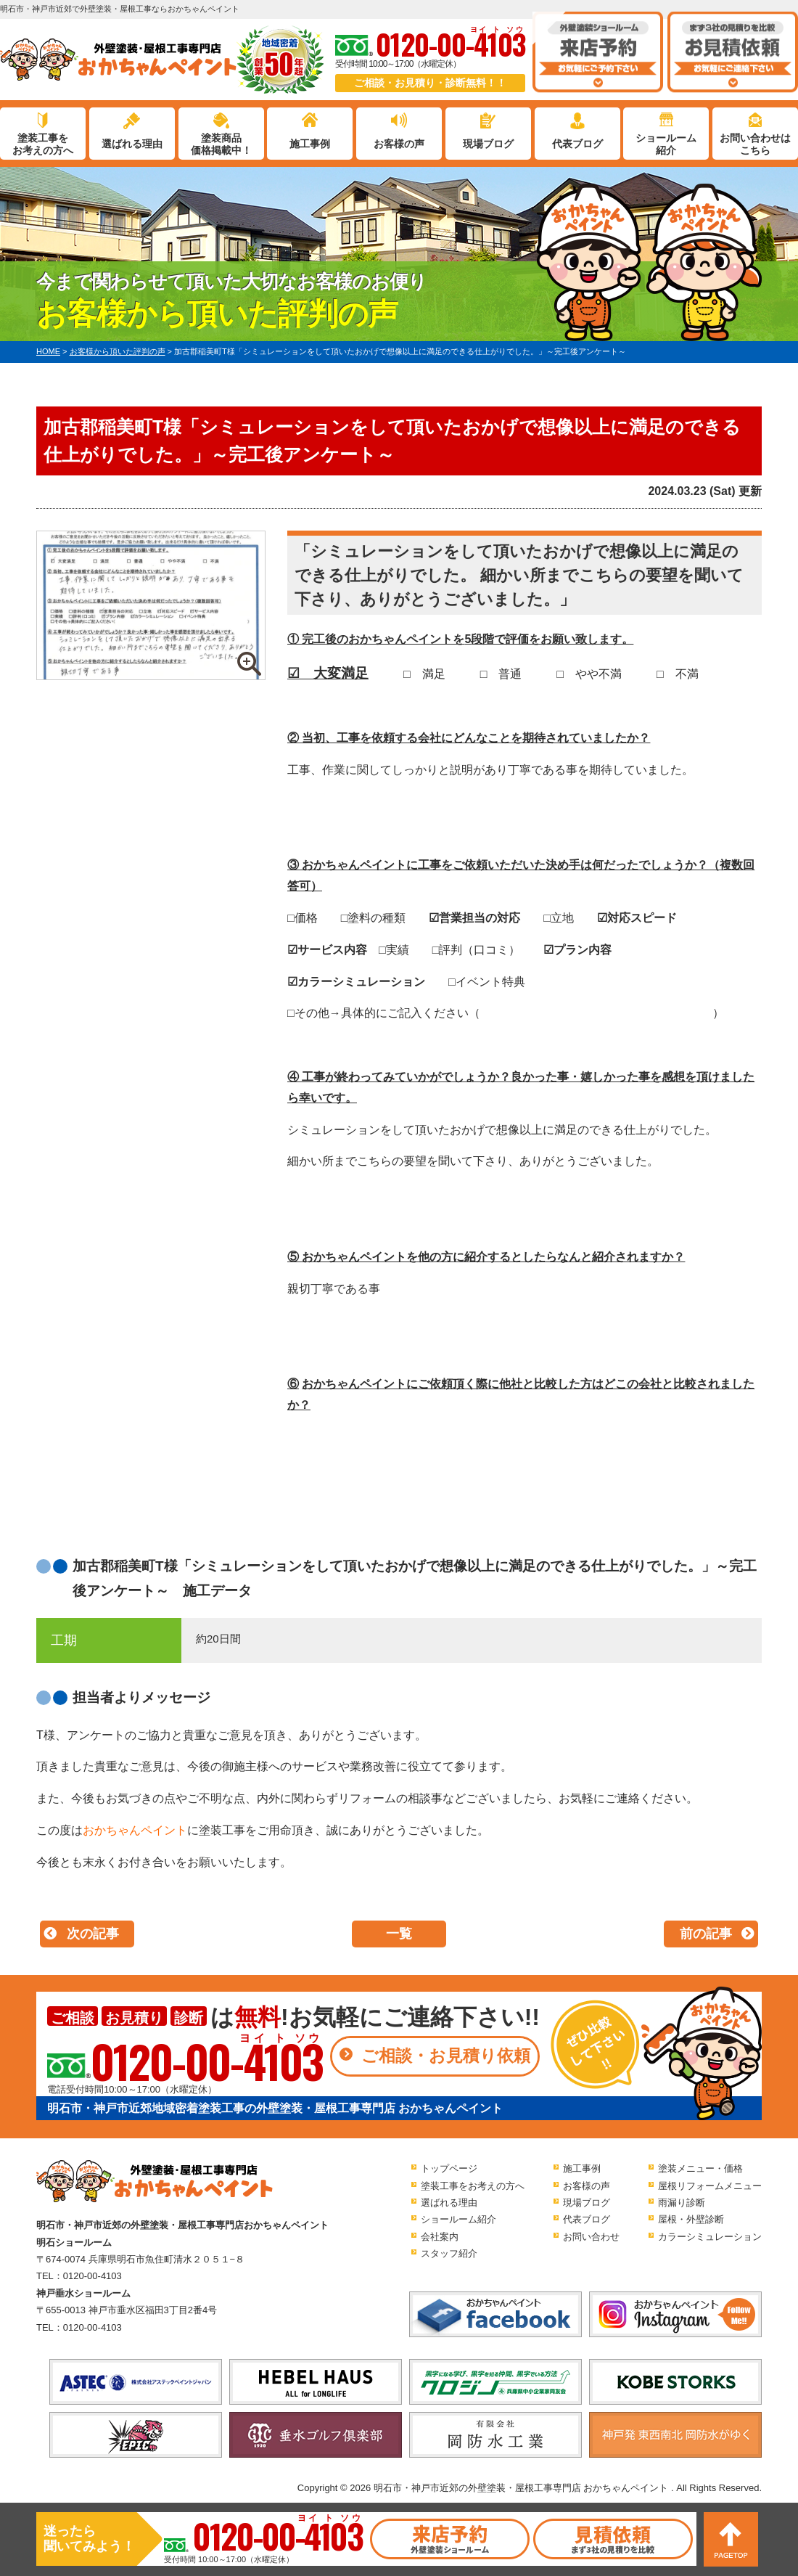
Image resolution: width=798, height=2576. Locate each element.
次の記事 (93, 1933)
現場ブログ (488, 144)
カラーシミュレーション (710, 2236)
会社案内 (439, 2236)
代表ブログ (577, 144)
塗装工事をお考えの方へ (42, 144)
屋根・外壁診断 (691, 2219)
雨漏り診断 (681, 2202)
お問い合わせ (591, 2236)
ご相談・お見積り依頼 (445, 2055)
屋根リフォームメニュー (710, 2185)
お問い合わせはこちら (755, 144)
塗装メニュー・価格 (700, 2168)
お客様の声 (399, 144)
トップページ (449, 2168)
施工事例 (309, 144)
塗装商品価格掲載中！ (221, 144)
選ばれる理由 (132, 144)
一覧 (399, 1933)
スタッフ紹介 (449, 2253)
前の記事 (706, 1933)
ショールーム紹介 (665, 144)
